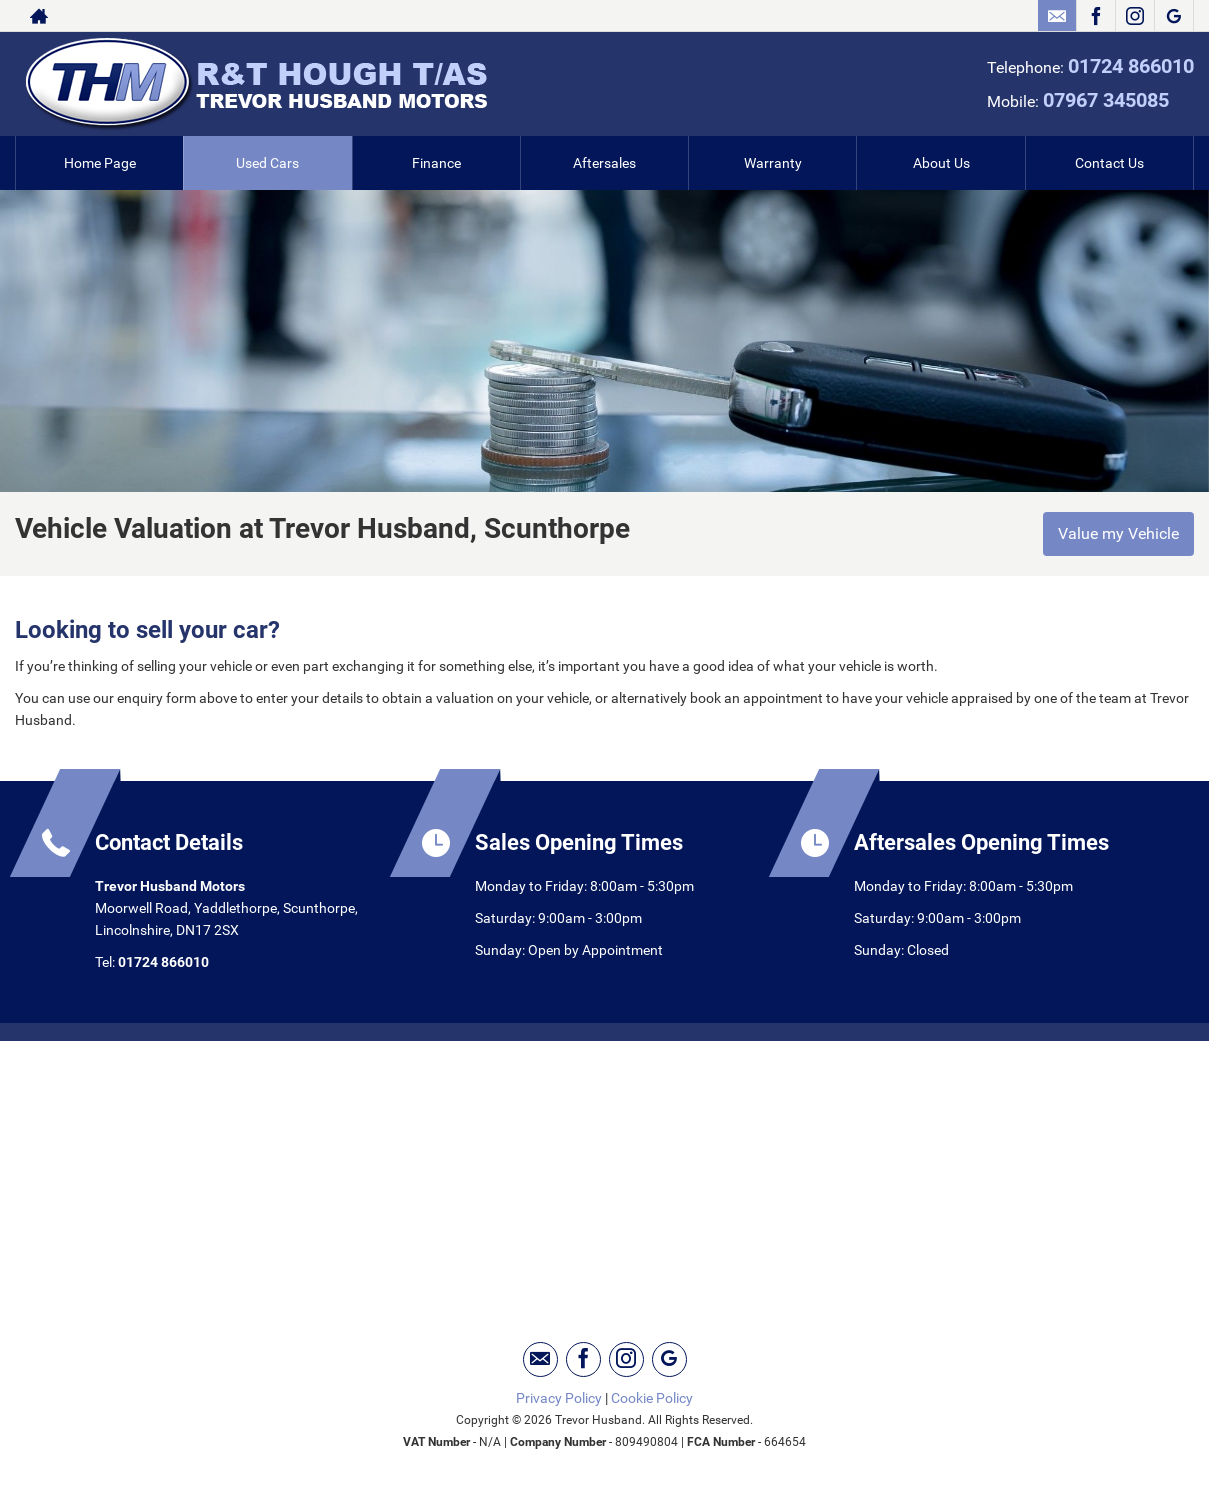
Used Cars (267, 163)
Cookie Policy (652, 1398)
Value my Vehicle (1118, 533)
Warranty (773, 163)
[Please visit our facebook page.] (1095, 16)
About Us (941, 163)
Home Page (100, 163)
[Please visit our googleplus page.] (1173, 16)
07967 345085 (1106, 100)
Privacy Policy (559, 1398)
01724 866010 (1131, 66)
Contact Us (1109, 163)
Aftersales (604, 163)
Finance (436, 163)
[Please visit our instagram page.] (1134, 16)
